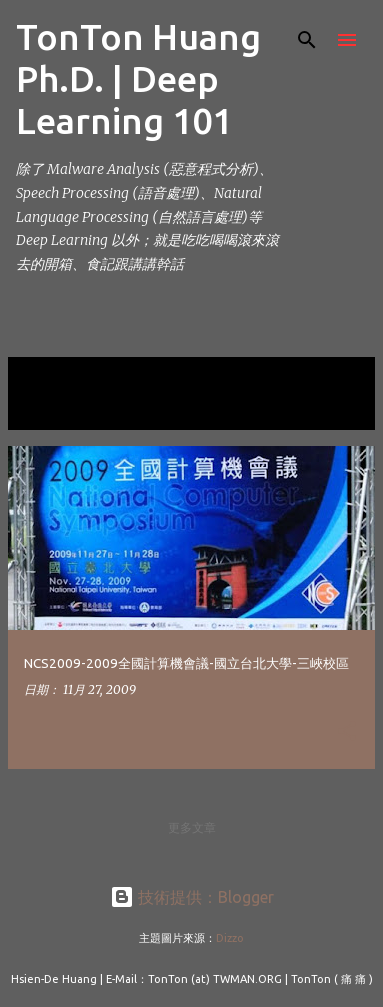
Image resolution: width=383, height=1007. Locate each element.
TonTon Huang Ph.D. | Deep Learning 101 (138, 78)
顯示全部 (48, 408)
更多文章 (192, 827)
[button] (347, 732)
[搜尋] (307, 40)
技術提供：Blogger (192, 897)
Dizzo (230, 938)
